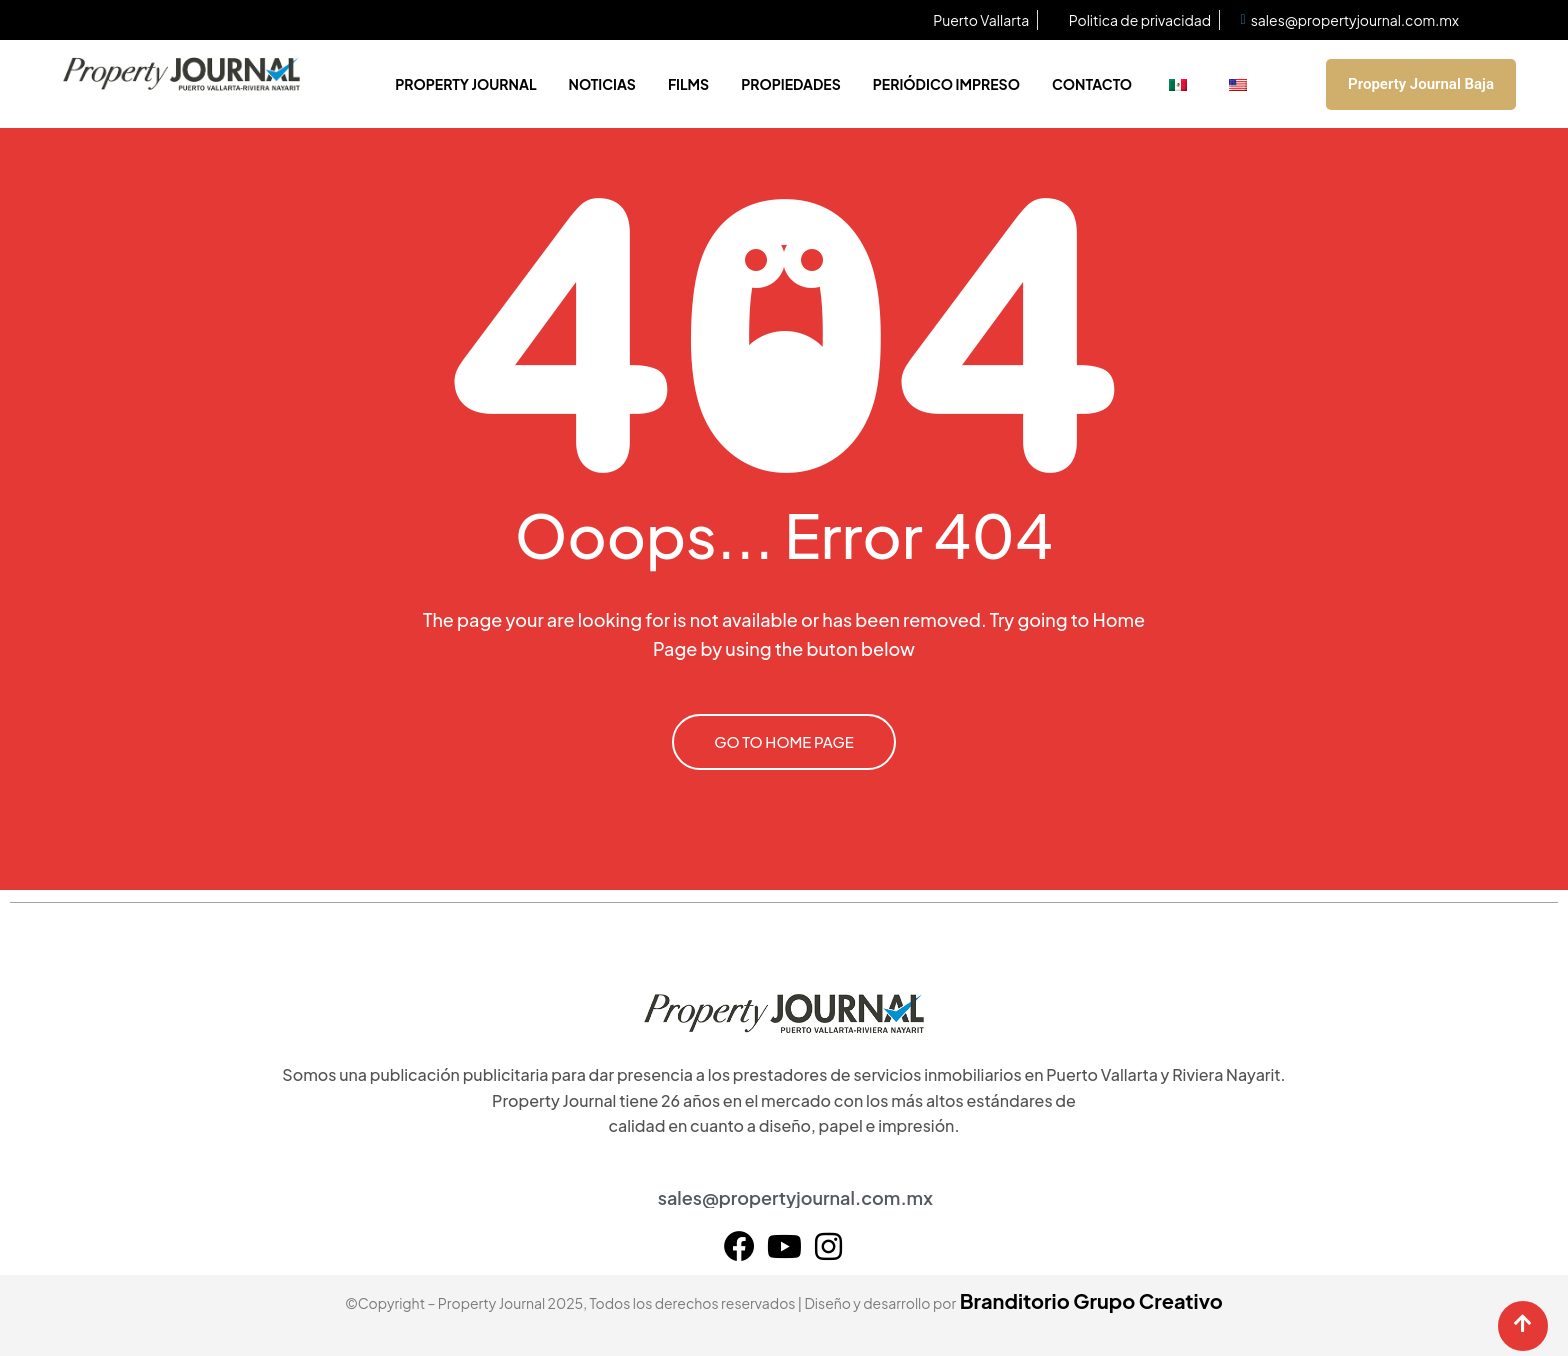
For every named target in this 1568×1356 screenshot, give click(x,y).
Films (688, 84)
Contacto (1092, 84)
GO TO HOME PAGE (784, 741)
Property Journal (465, 84)
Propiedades (791, 84)
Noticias (602, 84)
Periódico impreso (946, 84)
